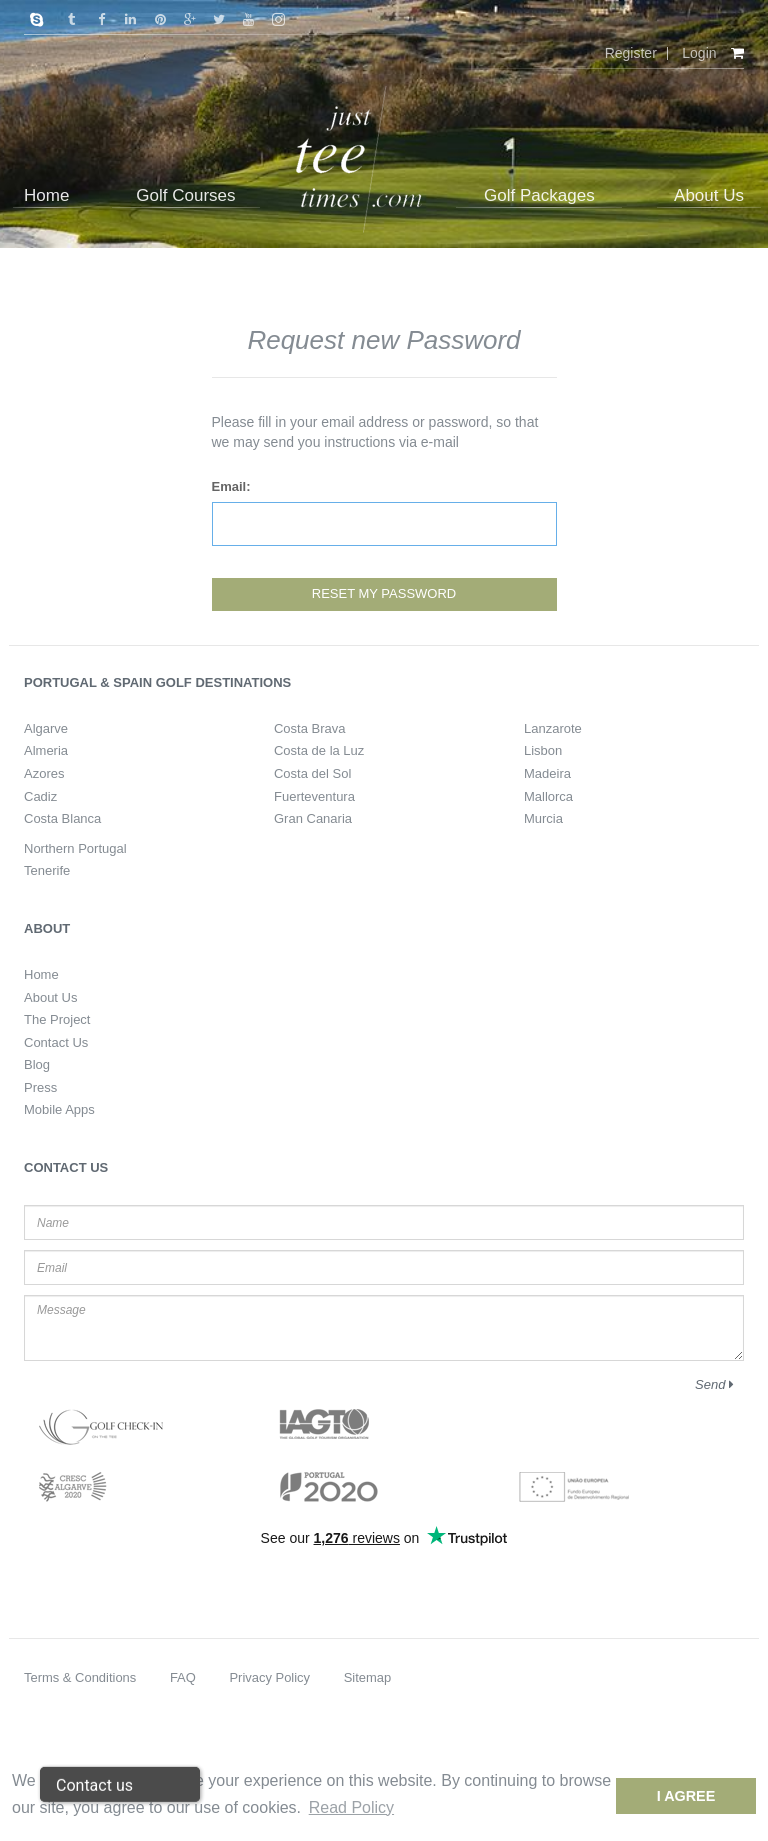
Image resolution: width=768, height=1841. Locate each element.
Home (41, 974)
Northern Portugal (75, 848)
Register (631, 53)
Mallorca (548, 796)
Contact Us (56, 1042)
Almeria (46, 750)
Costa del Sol (312, 773)
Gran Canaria (313, 818)
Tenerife (47, 870)
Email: (231, 486)
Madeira (547, 773)
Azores (44, 773)
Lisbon (543, 750)
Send (714, 1384)
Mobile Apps (59, 1109)
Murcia (543, 818)
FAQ (183, 1677)
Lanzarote (553, 728)
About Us (50, 997)
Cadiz (40, 796)
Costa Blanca (62, 818)
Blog (37, 1064)
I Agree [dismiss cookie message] (686, 1796)
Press (40, 1087)
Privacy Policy (269, 1677)
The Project (57, 1019)
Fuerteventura (314, 796)
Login (699, 53)
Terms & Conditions (80, 1677)
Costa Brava (310, 728)
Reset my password (384, 593)
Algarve (46, 728)
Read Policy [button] (351, 1807)
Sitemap (368, 1677)
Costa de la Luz (319, 750)
